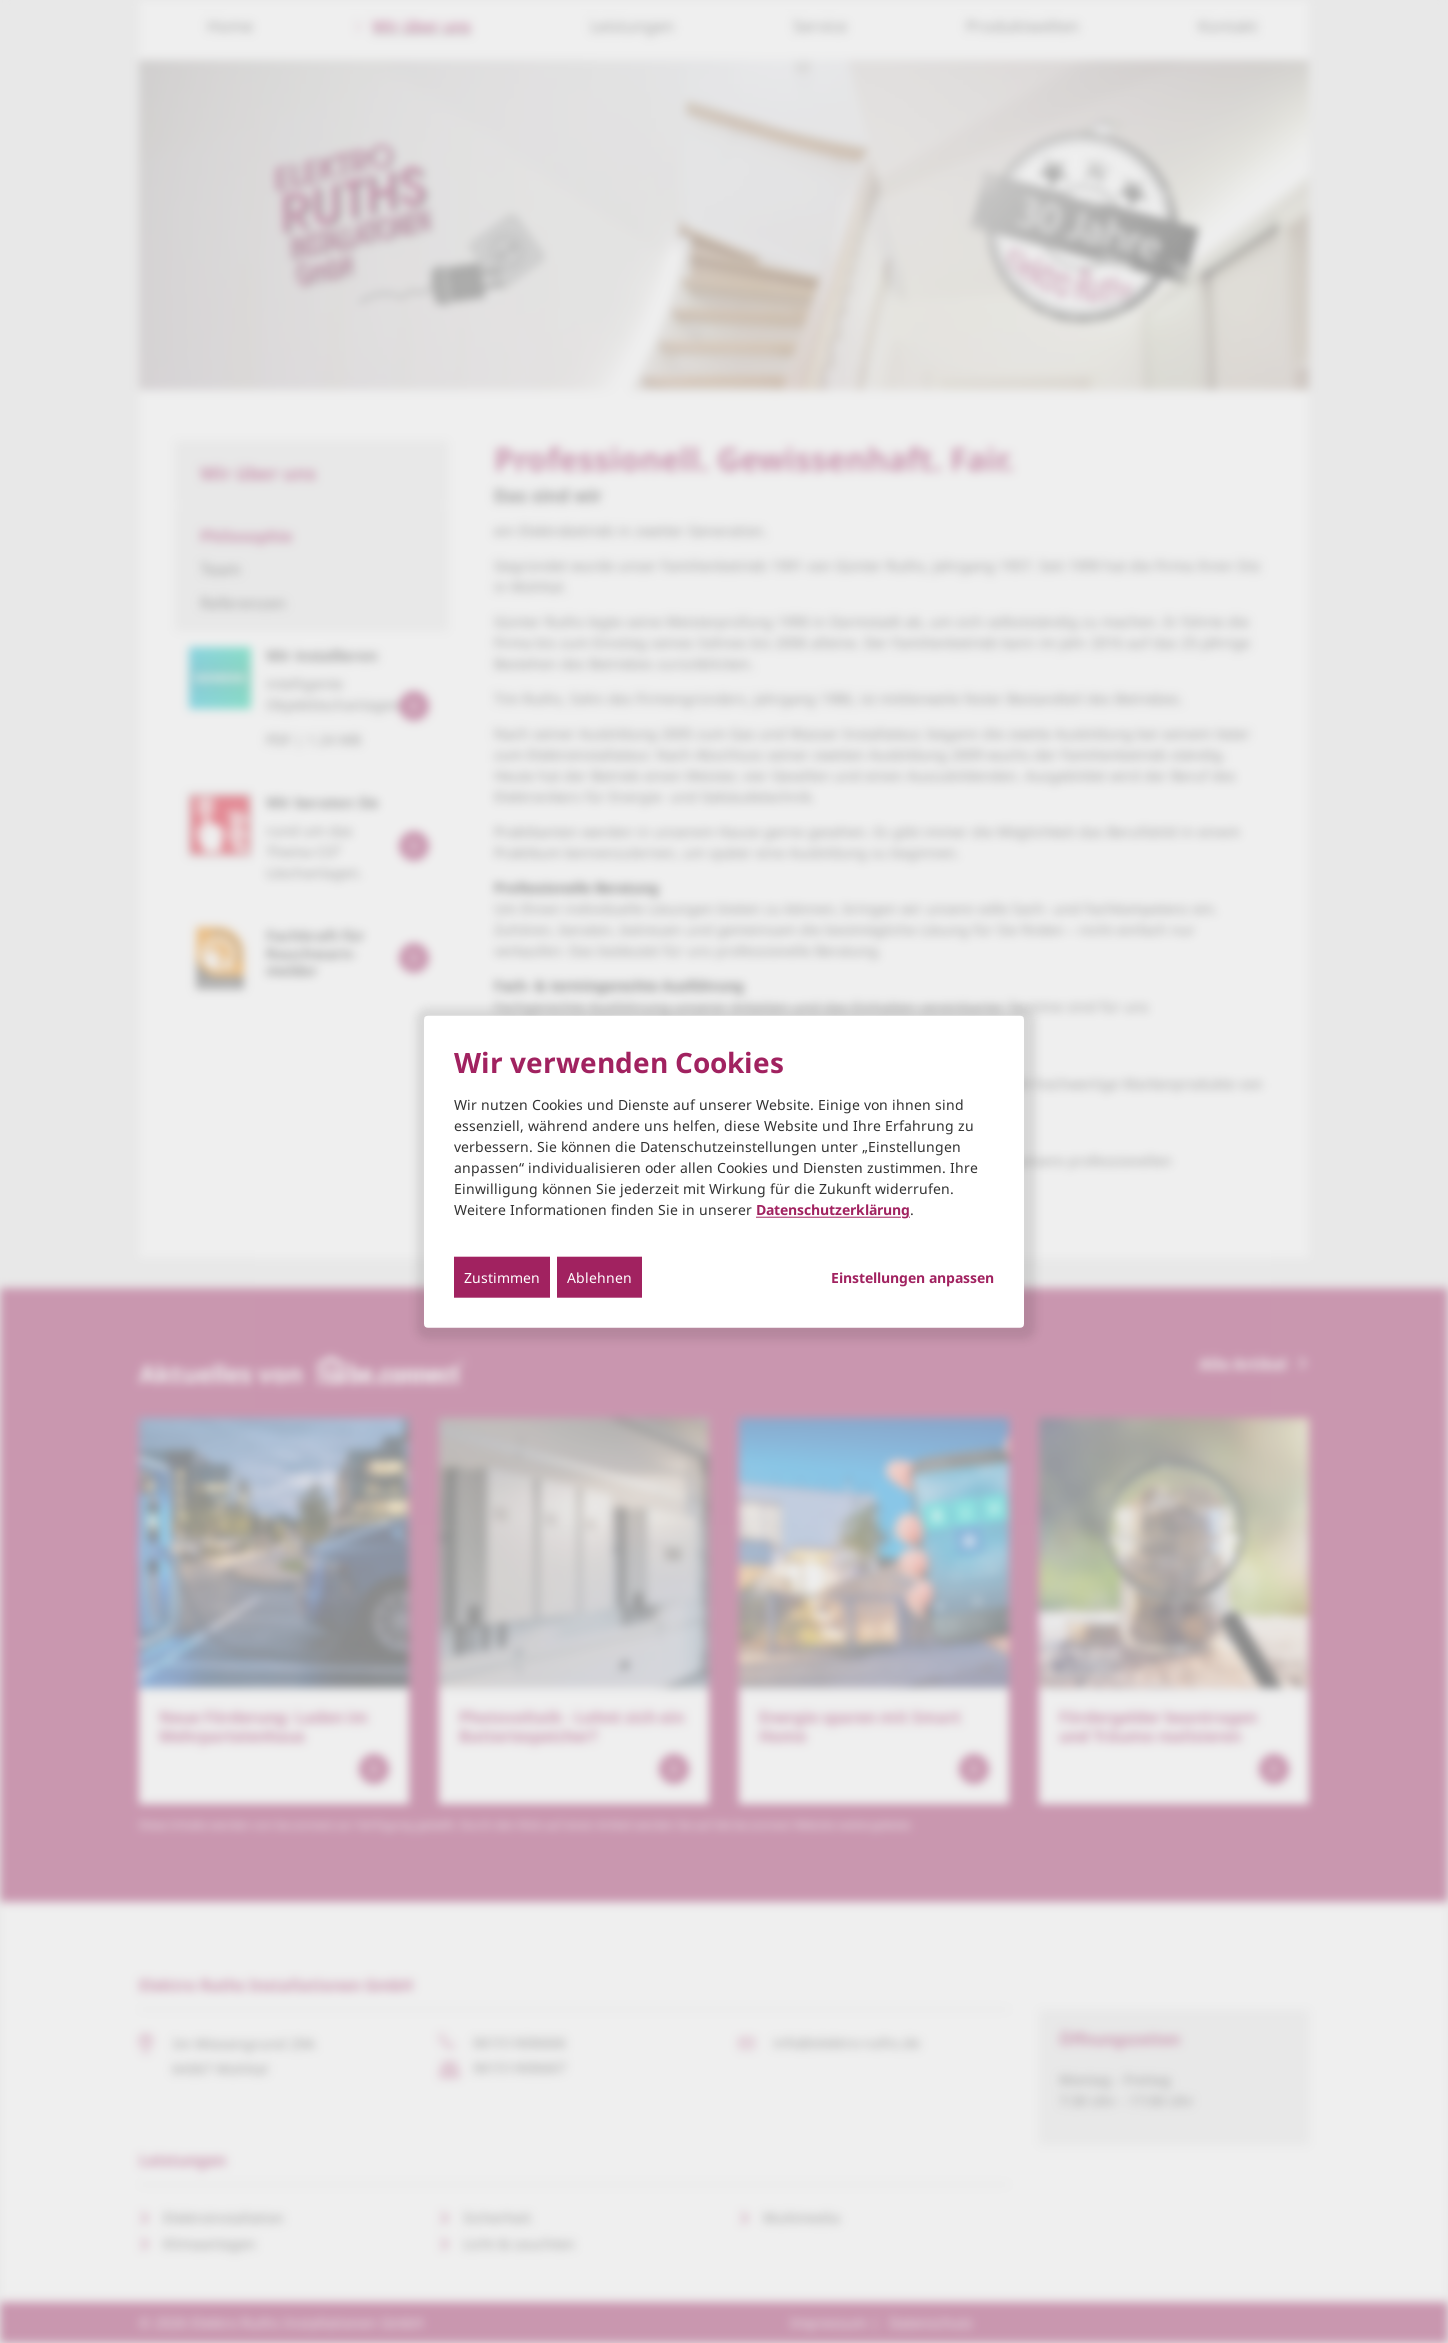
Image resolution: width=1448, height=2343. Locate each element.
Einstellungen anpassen (912, 1278)
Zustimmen (502, 1277)
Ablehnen (599, 1277)
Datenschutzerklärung (833, 1209)
